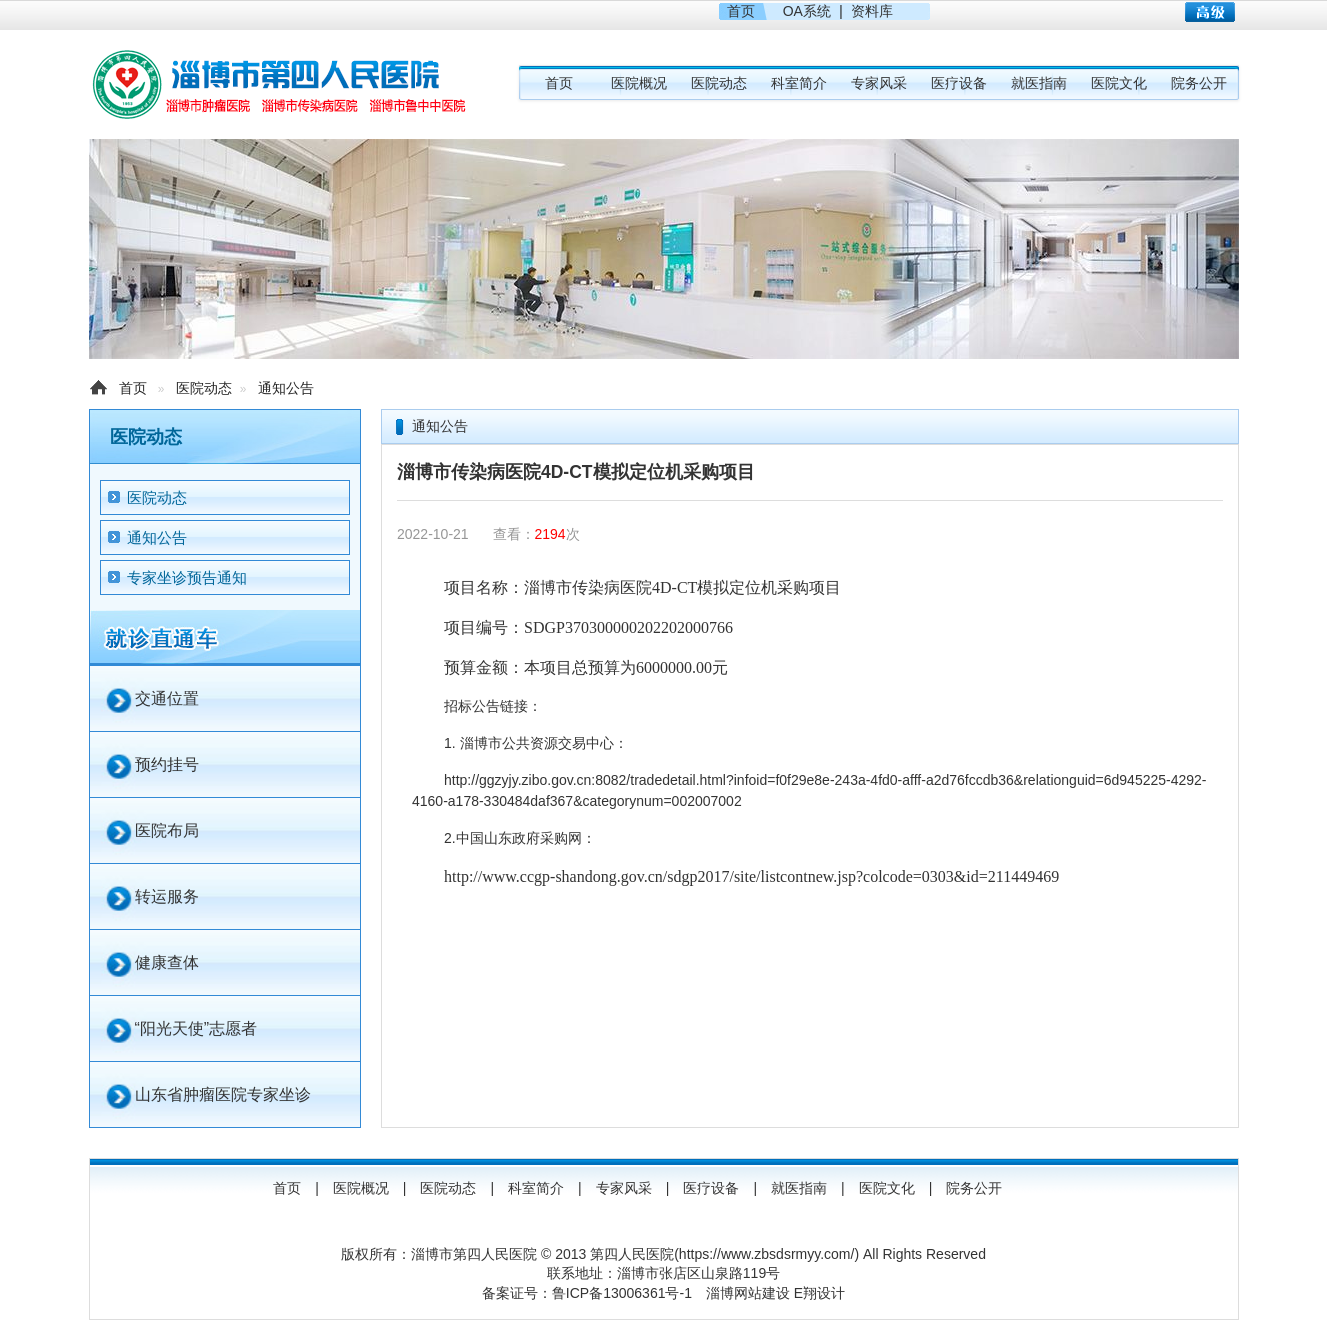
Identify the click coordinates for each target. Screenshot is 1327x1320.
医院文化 (1119, 83)
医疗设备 (959, 83)
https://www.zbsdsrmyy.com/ (767, 1254)
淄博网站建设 (748, 1293)
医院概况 (639, 83)
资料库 (872, 11)
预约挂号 (167, 764)
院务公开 (1199, 83)
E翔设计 (819, 1293)
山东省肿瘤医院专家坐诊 (223, 1094)
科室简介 (799, 83)
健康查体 (167, 962)
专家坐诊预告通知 (187, 577)
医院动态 (719, 83)
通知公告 (286, 388)
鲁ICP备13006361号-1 (622, 1293)
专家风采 (879, 83)
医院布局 (167, 830)
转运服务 (167, 896)
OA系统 (807, 11)
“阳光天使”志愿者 (196, 1028)
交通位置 (167, 698)
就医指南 (1039, 83)
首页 (741, 11)
